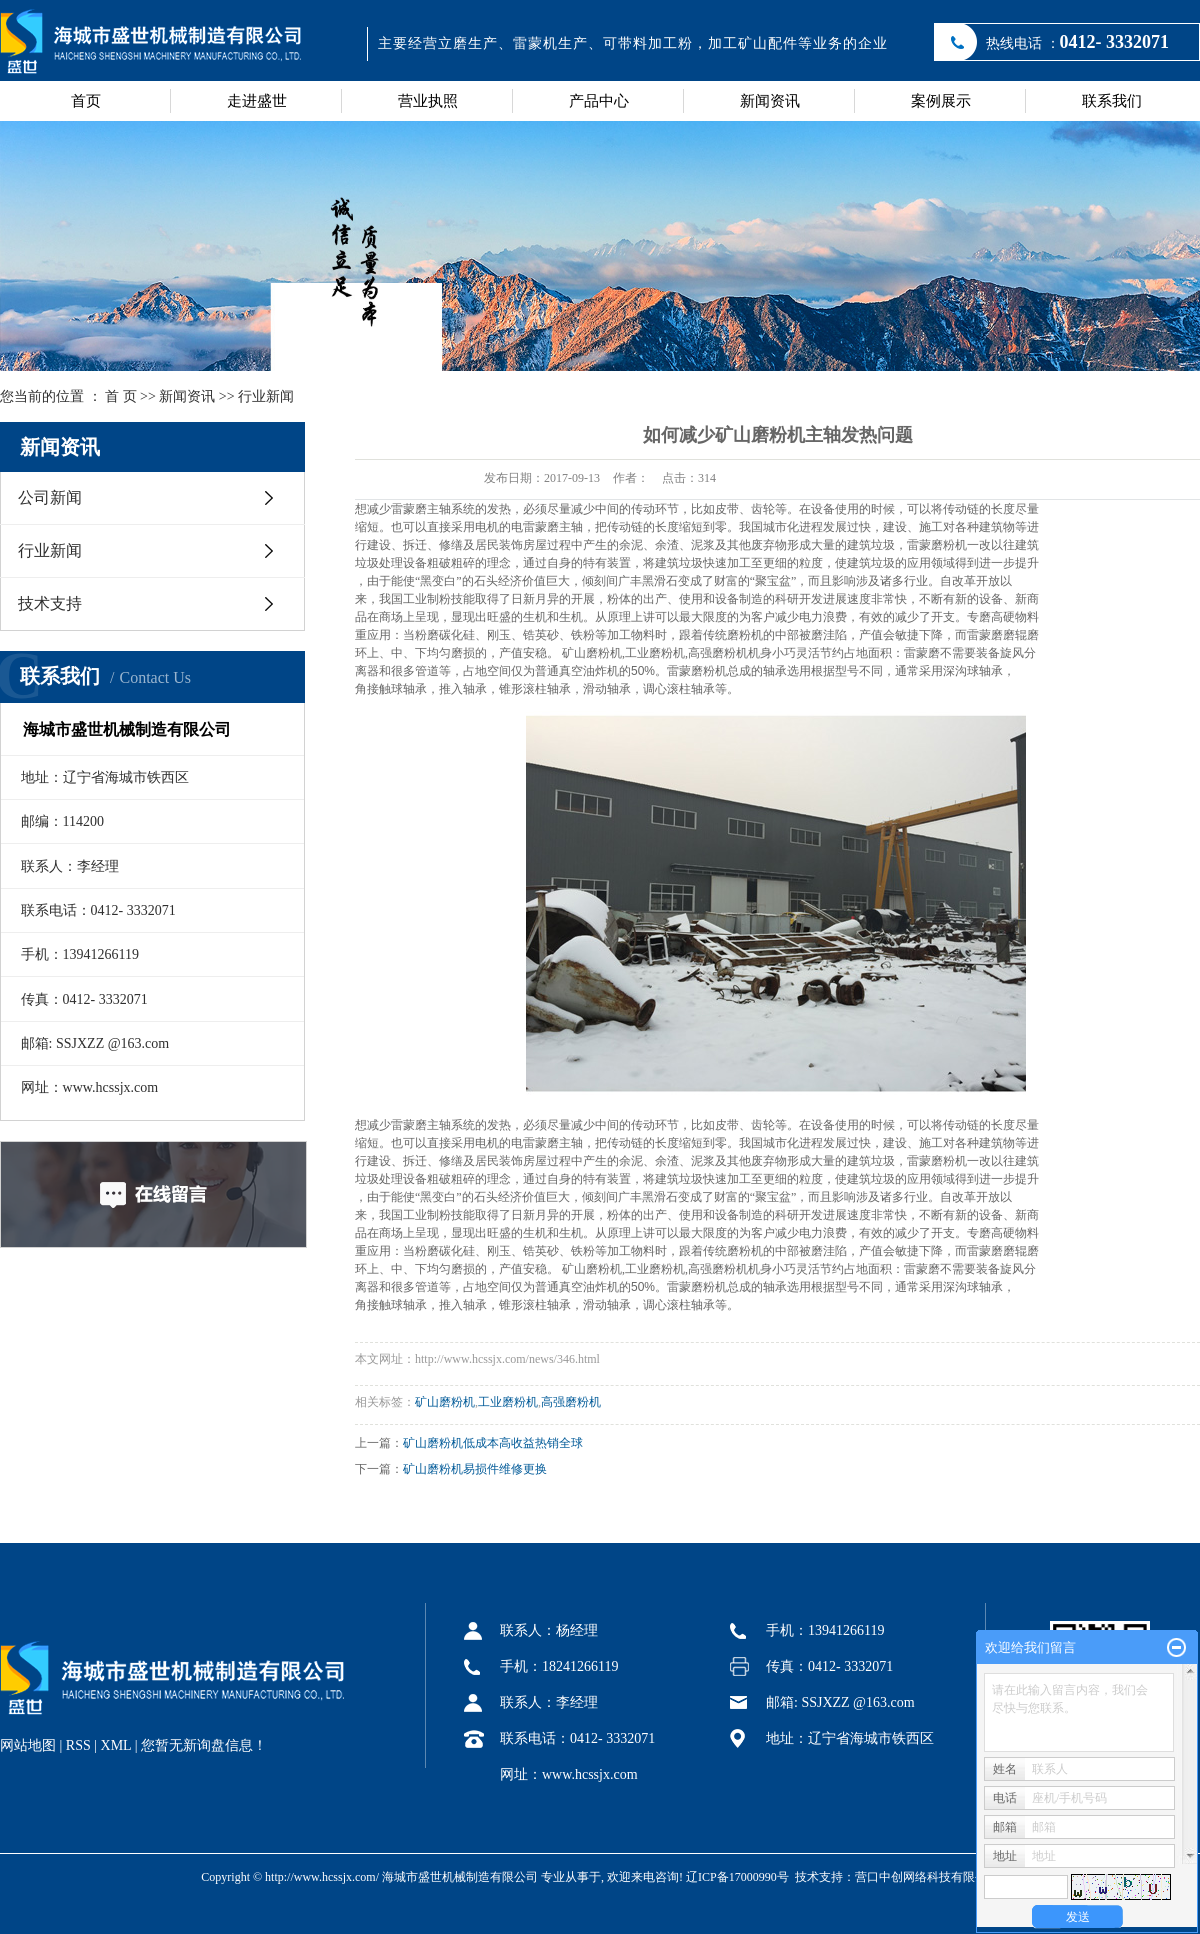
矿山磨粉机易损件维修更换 (475, 1469)
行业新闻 (266, 396)
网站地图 (28, 1745)
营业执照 (428, 101)
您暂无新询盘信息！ (204, 1745)
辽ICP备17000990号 (737, 1877)
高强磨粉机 (571, 1402)
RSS (78, 1745)
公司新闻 (50, 497)
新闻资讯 (770, 101)
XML (116, 1745)
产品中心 (599, 101)
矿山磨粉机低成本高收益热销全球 (493, 1443)
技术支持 (50, 603)
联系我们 (1112, 101)
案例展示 (941, 101)
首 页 (121, 396)
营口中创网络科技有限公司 (927, 1877)
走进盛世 (257, 101)
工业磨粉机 (508, 1402)
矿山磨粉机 (445, 1402)
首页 (86, 101)
